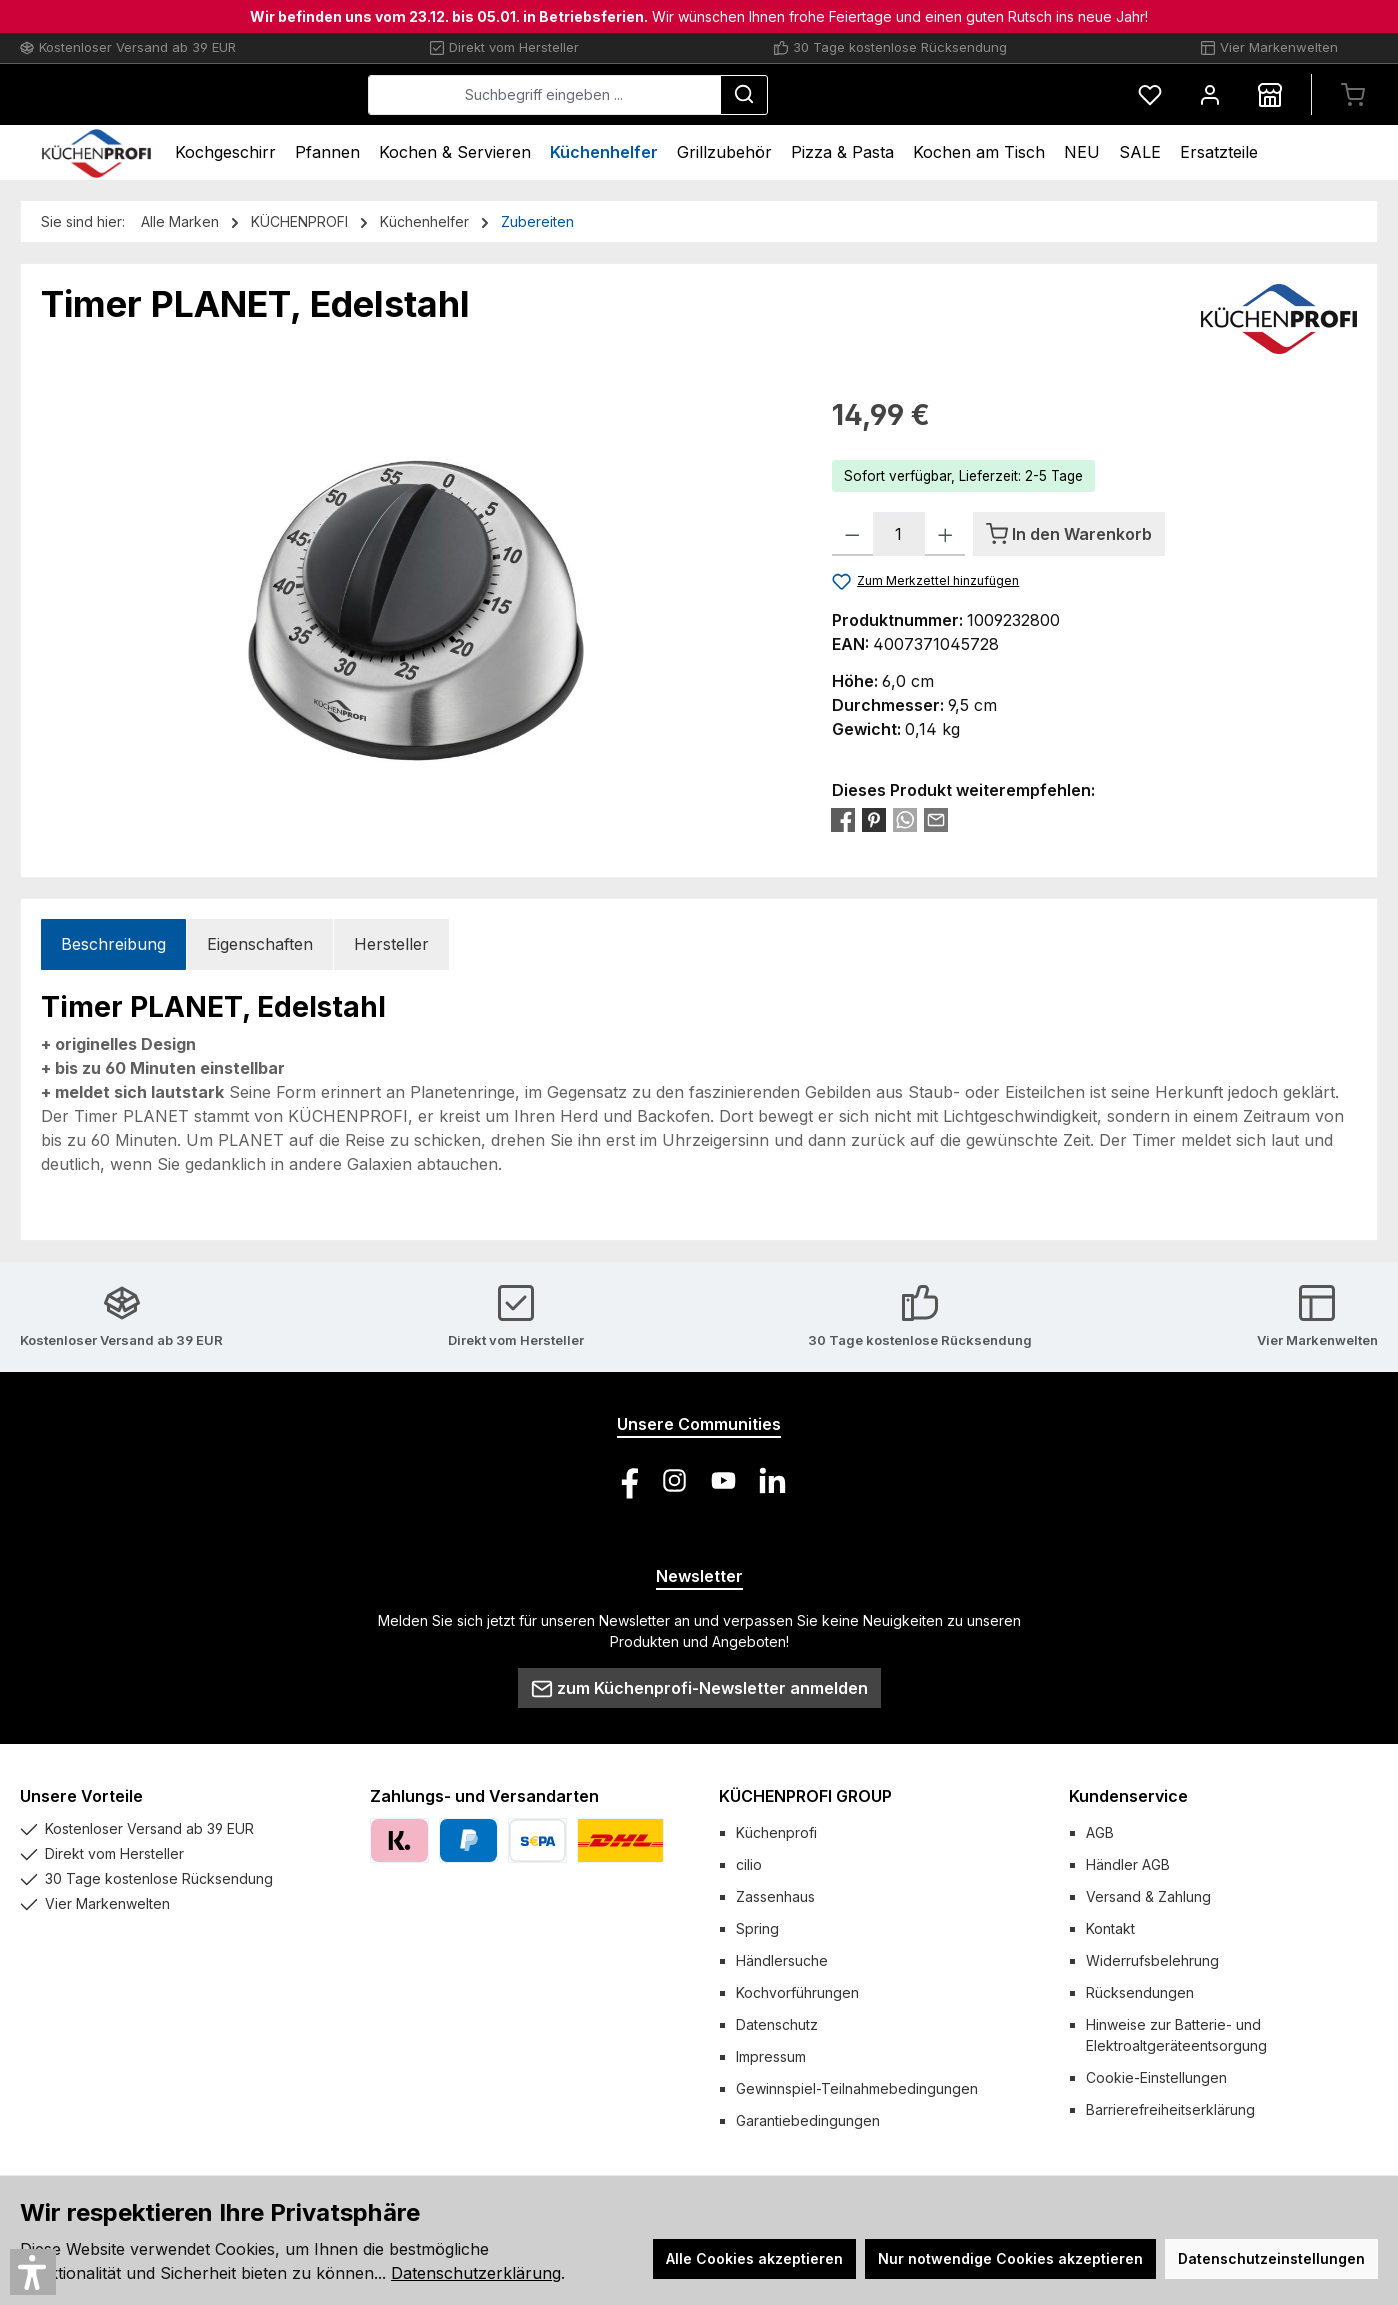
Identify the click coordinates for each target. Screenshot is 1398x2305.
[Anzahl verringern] (852, 534)
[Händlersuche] (1270, 94)
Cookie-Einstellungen (1156, 2077)
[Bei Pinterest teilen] (874, 819)
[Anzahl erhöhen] (945, 534)
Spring (757, 1928)
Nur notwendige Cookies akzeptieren (1010, 2258)
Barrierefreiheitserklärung (1170, 2109)
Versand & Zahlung (1148, 1896)
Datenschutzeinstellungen (1271, 2258)
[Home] (96, 152)
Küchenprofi (776, 1832)
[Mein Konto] (1210, 94)
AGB (1100, 1832)
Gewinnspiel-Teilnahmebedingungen (857, 2088)
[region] (416, 609)
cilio (749, 1864)
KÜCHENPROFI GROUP (805, 1796)
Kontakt (1110, 1928)
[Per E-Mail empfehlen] (936, 819)
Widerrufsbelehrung (1152, 1960)
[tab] (113, 944)
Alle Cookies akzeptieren (754, 2258)
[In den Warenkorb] (1069, 534)
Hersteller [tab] (391, 944)
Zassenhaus (775, 1896)
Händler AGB (1128, 1864)
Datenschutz (777, 2024)
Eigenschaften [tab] (260, 944)
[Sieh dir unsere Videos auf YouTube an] (723, 1480)
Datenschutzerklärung (476, 2273)
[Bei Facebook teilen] (843, 819)
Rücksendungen (1140, 1992)
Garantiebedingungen (808, 2120)
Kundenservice (1128, 1796)
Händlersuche (782, 1960)
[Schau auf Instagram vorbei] (674, 1480)
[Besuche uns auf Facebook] (625, 1480)
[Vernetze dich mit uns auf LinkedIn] (772, 1480)
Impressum (771, 2056)
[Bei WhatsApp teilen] (905, 819)
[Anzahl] (899, 534)
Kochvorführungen (797, 1992)
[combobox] (694, 95)
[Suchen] (894, 95)
